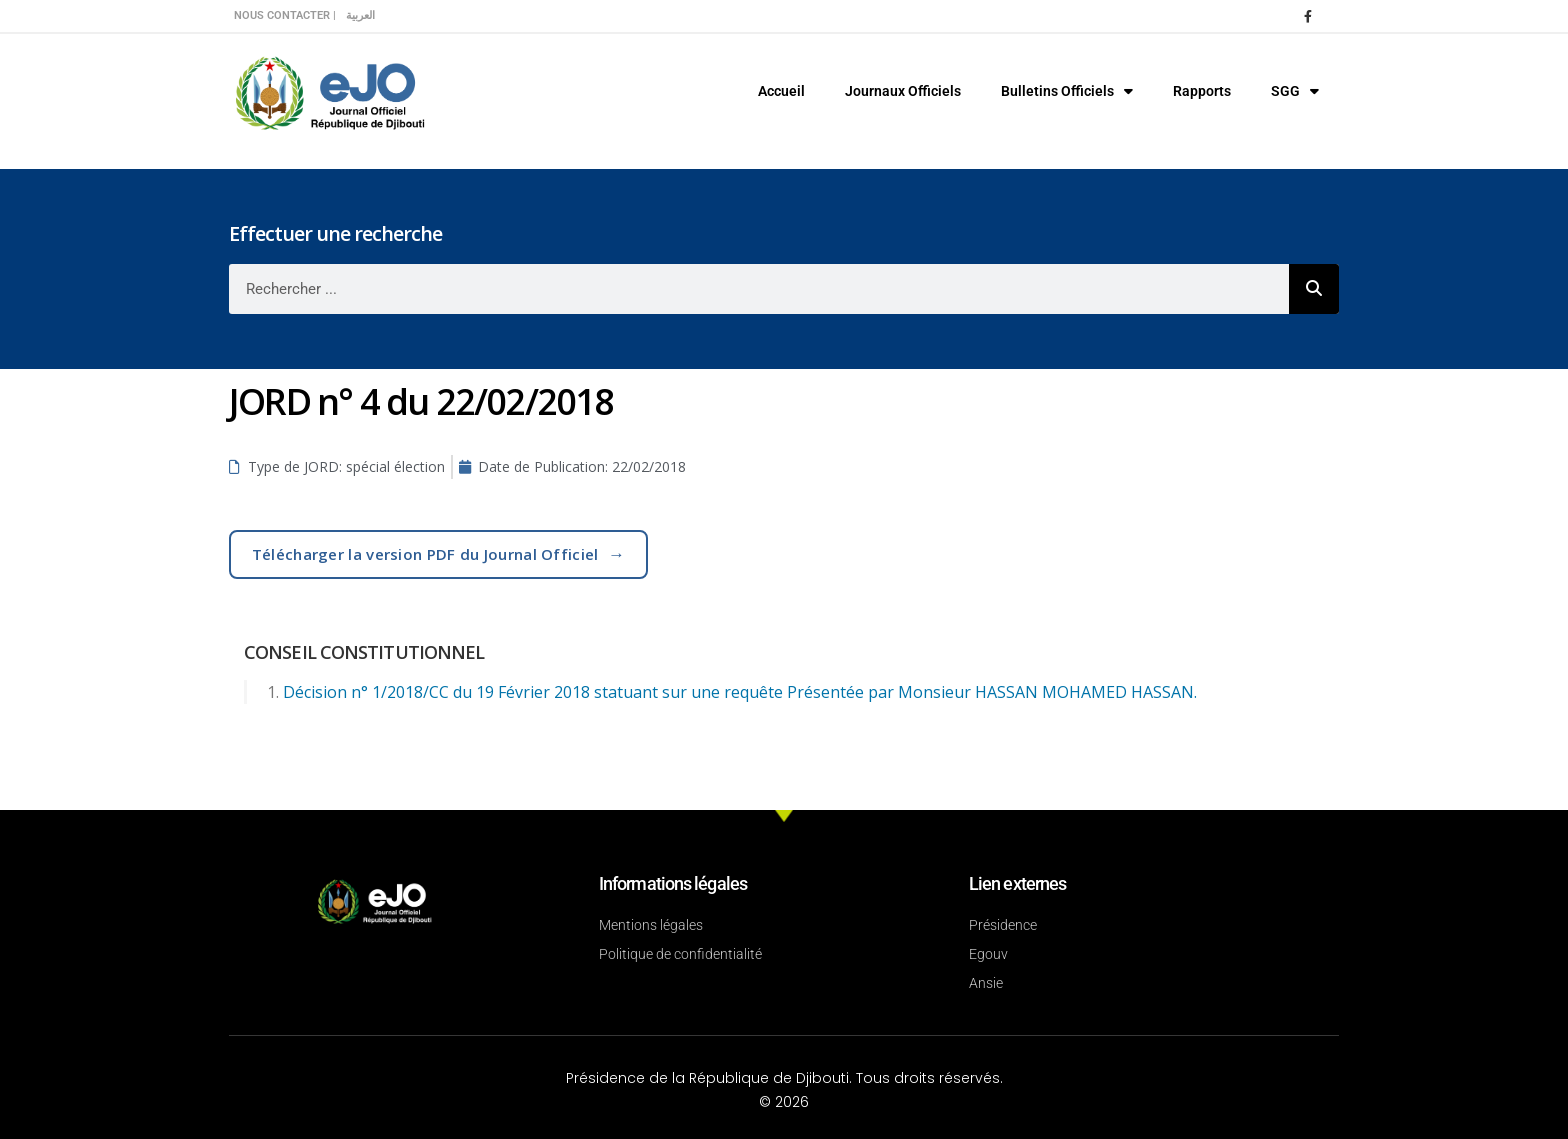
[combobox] (759, 289)
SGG (1295, 91)
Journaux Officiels (903, 91)
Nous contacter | (285, 15)
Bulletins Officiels (1067, 91)
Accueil (781, 91)
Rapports (1202, 91)
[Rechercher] (1314, 289)
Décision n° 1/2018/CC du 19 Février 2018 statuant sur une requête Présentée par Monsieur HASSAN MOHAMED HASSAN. (740, 692)
